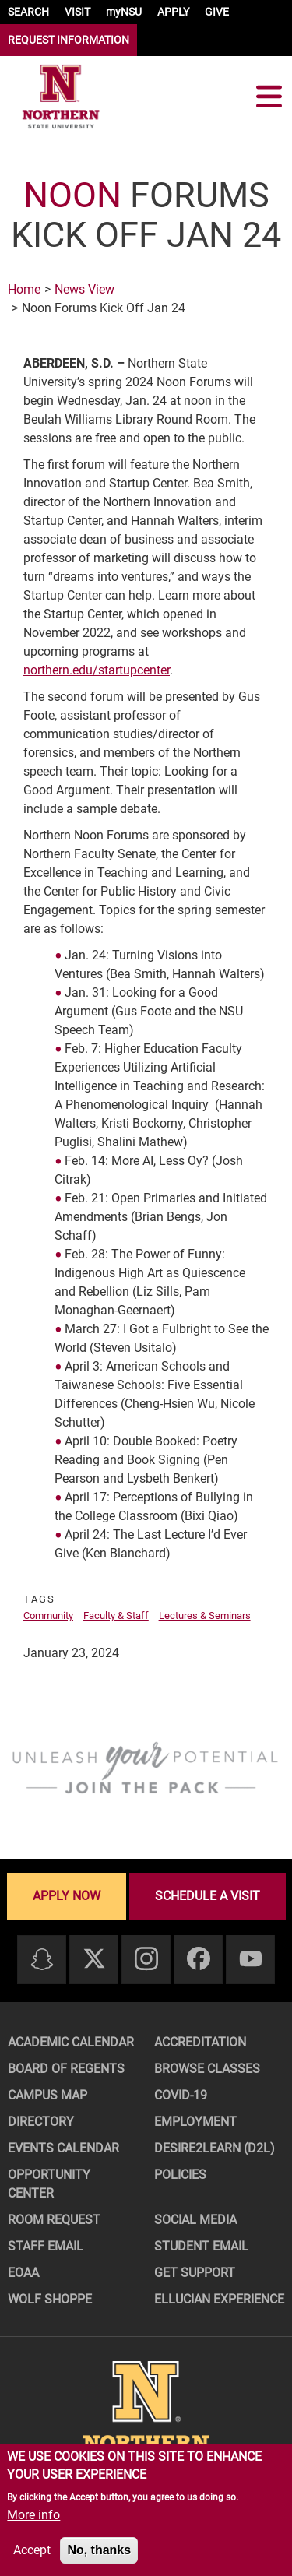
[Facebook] (198, 1959)
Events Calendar (63, 2148)
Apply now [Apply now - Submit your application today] (66, 1895)
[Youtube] (250, 1959)
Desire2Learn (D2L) (214, 2148)
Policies (180, 2174)
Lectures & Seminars (205, 1615)
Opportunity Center (49, 2184)
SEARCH (28, 11)
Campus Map (47, 2095)
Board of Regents (66, 2068)
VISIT (77, 11)
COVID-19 (180, 2095)
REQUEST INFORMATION (68, 39)
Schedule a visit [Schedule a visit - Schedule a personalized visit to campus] (207, 1895)
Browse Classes (207, 2068)
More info (33, 2514)
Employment (195, 2121)
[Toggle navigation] (268, 96)
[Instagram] (146, 1959)
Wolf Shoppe (50, 2299)
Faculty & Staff (116, 1615)
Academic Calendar (71, 2042)
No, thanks (99, 2550)
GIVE (217, 11)
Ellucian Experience (219, 2299)
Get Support (194, 2272)
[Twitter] (94, 1959)
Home (24, 289)
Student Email (201, 2246)
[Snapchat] (42, 1960)
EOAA (23, 2272)
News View (84, 289)
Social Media (195, 2219)
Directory (41, 2121)
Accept (32, 2550)
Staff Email (45, 2246)
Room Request (54, 2219)
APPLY (173, 11)
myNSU (124, 11)
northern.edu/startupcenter (96, 670)
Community (48, 1615)
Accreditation (200, 2042)
